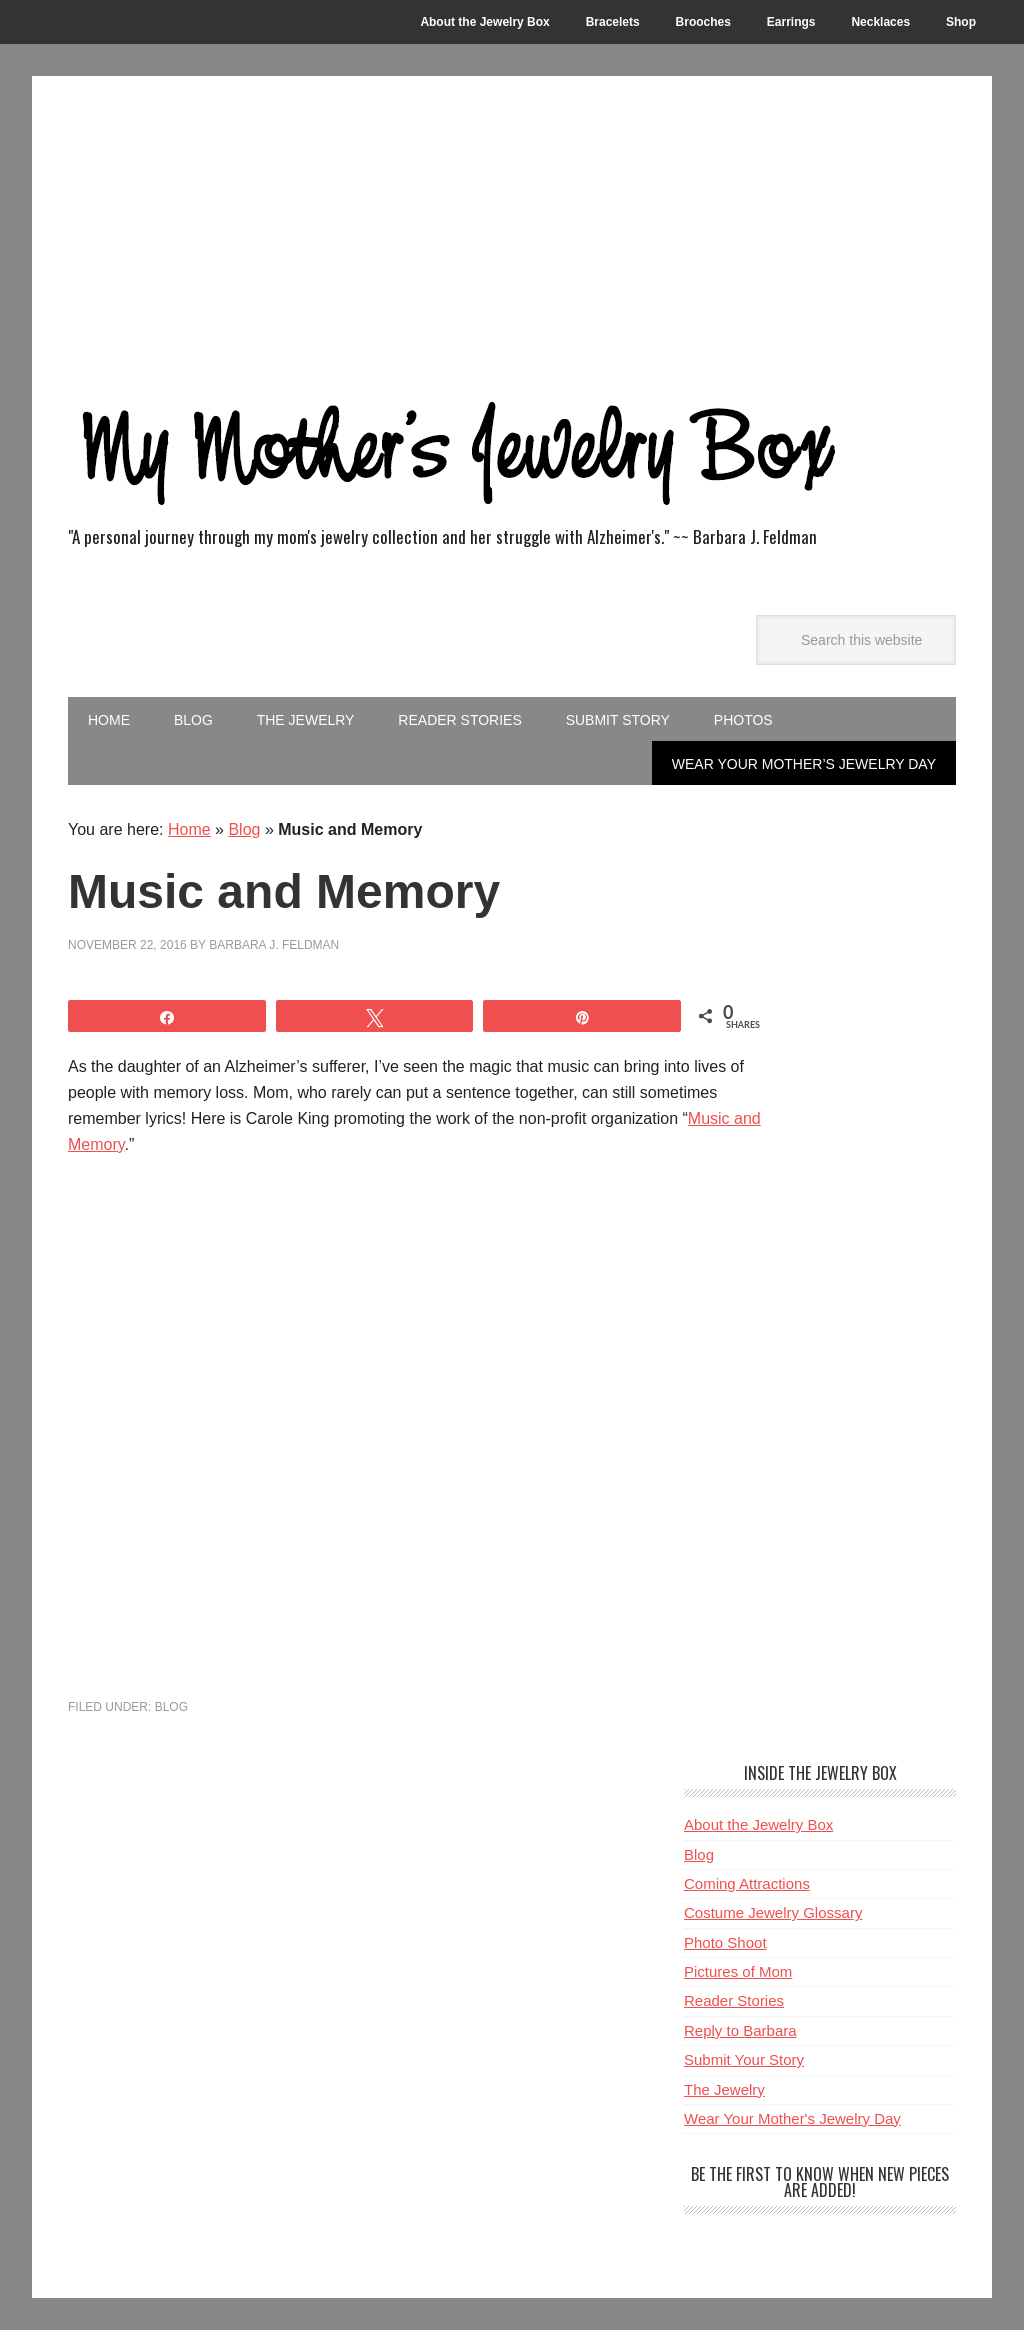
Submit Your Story (744, 2059)
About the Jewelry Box (758, 1824)
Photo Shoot (725, 1942)
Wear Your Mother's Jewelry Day (792, 2118)
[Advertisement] (512, 226)
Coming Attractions (747, 1883)
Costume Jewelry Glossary (773, 1912)
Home (189, 829)
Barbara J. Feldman (274, 945)
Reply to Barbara (740, 2030)
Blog (244, 829)
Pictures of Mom (738, 1971)
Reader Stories (734, 2000)
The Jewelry (724, 2089)
